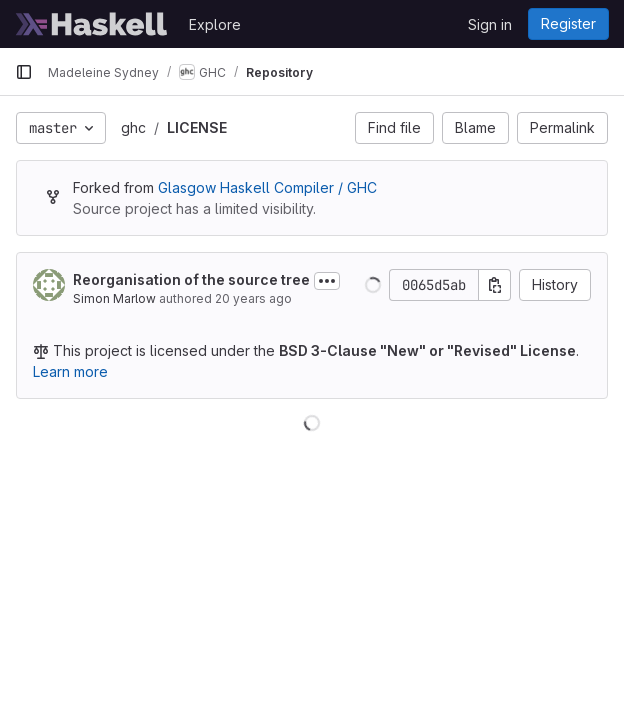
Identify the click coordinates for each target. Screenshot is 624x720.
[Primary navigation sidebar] (24, 72)
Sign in (490, 24)
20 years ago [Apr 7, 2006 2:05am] (253, 298)
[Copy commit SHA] (495, 285)
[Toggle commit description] (327, 281)
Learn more (70, 371)
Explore (215, 24)
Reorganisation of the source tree (191, 279)
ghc (133, 127)
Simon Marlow (114, 298)
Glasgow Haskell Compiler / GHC (267, 187)
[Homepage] (92, 24)
